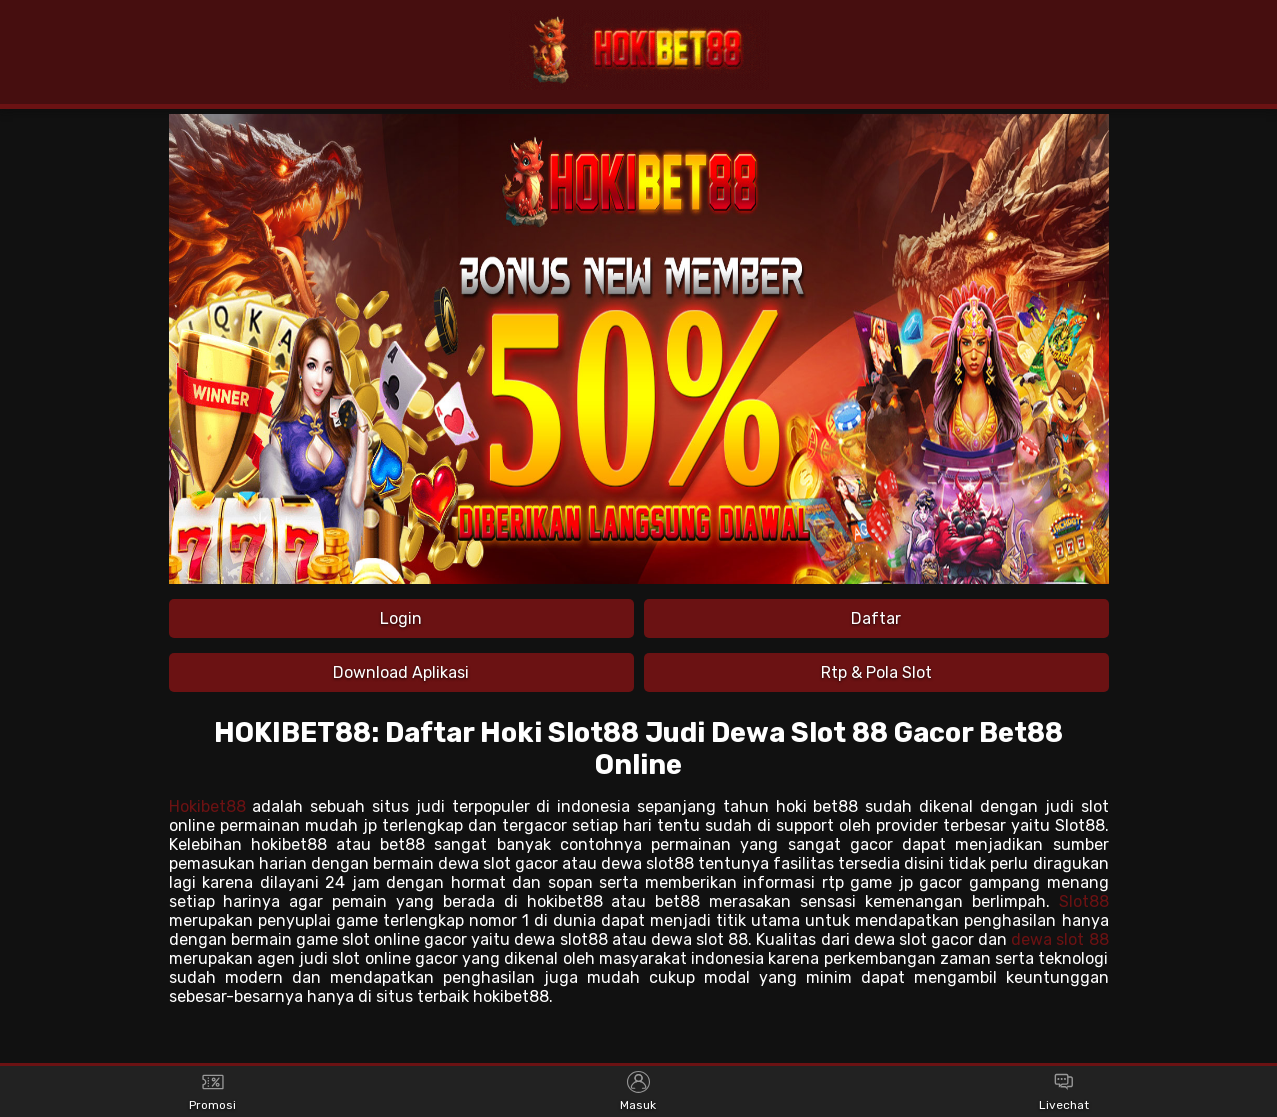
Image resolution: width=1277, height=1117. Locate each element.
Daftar (876, 618)
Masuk (638, 1092)
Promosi (212, 1092)
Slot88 (1084, 901)
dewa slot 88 (1059, 939)
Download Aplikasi (401, 672)
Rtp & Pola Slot (876, 672)
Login (401, 618)
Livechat (1064, 1092)
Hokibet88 (207, 806)
